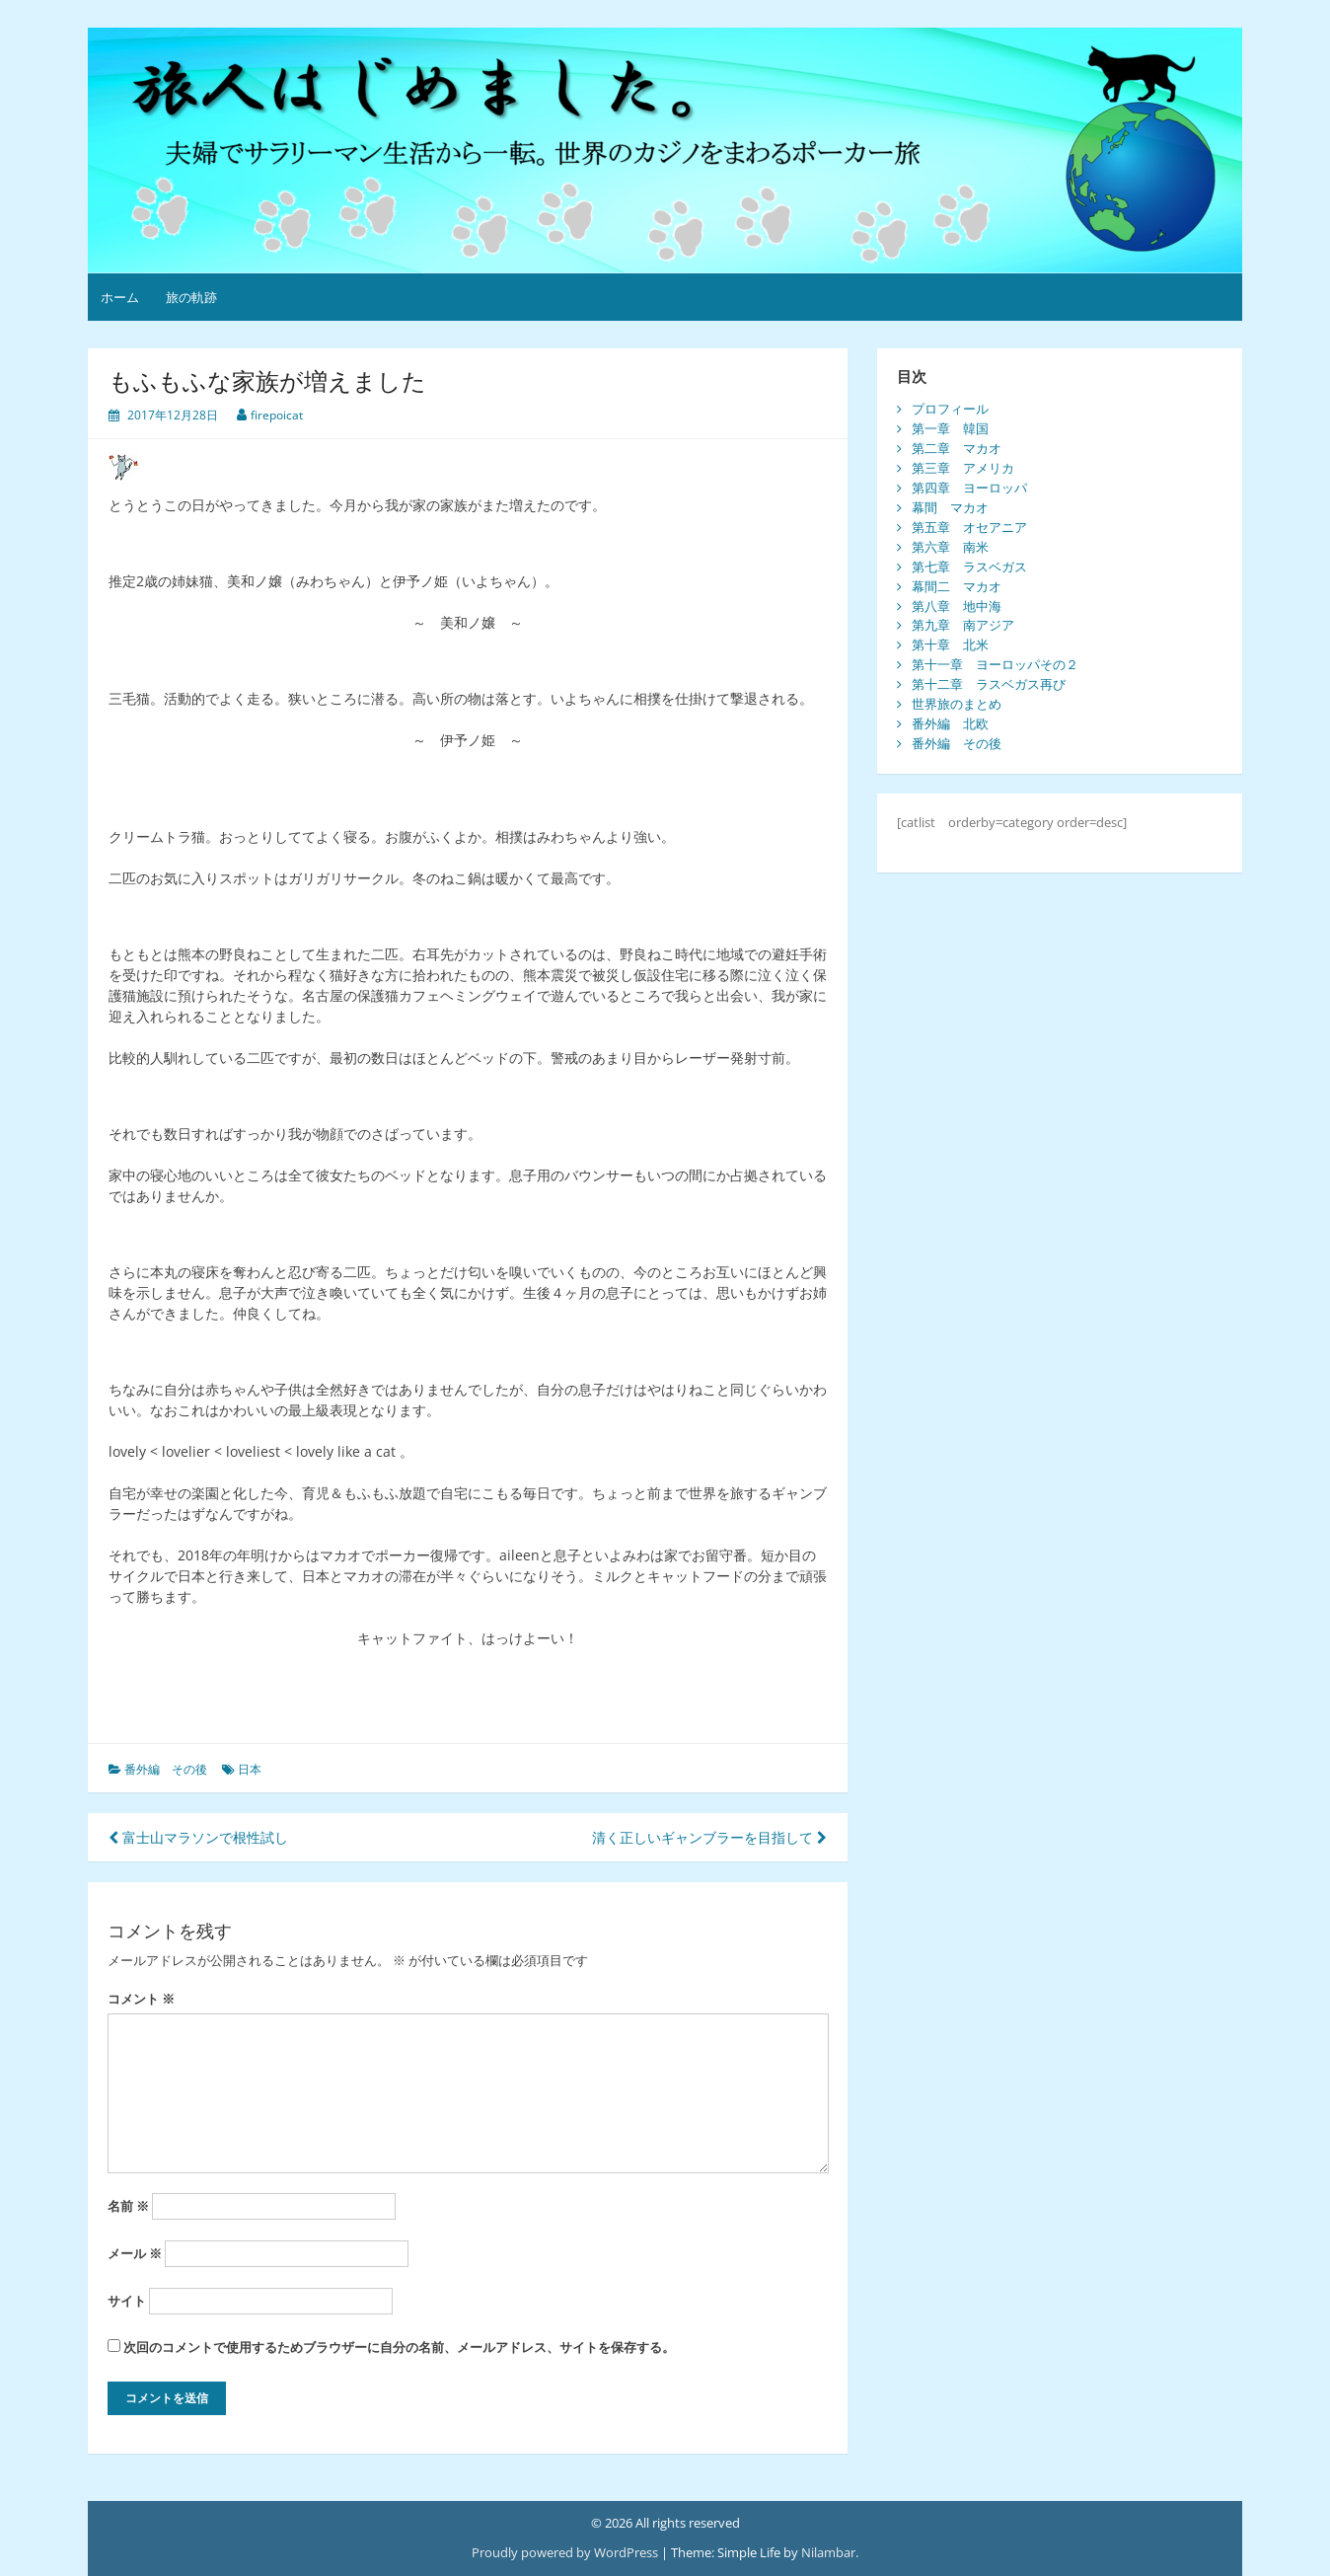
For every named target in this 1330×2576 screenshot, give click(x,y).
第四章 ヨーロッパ (969, 487)
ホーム (120, 297)
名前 (128, 2206)
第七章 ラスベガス (969, 566)
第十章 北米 (950, 644)
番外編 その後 (165, 1769)
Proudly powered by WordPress (565, 2552)
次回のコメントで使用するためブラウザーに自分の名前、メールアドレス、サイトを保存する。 (399, 2347)
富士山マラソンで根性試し (198, 1837)
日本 (249, 1769)
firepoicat (277, 415)
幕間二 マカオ (956, 586)
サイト (127, 2301)
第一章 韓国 (950, 428)
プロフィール (950, 408)
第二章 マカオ (956, 448)
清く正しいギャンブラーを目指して (709, 1837)
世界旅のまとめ (956, 704)
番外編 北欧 (950, 723)
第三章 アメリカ (963, 468)
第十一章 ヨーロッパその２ (995, 664)
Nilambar (828, 2552)
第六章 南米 (950, 547)
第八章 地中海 (956, 606)
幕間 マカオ (950, 507)
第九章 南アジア (963, 625)
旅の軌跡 (191, 297)
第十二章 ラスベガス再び (989, 684)
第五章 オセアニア (969, 527)
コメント (141, 1999)
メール (135, 2253)
